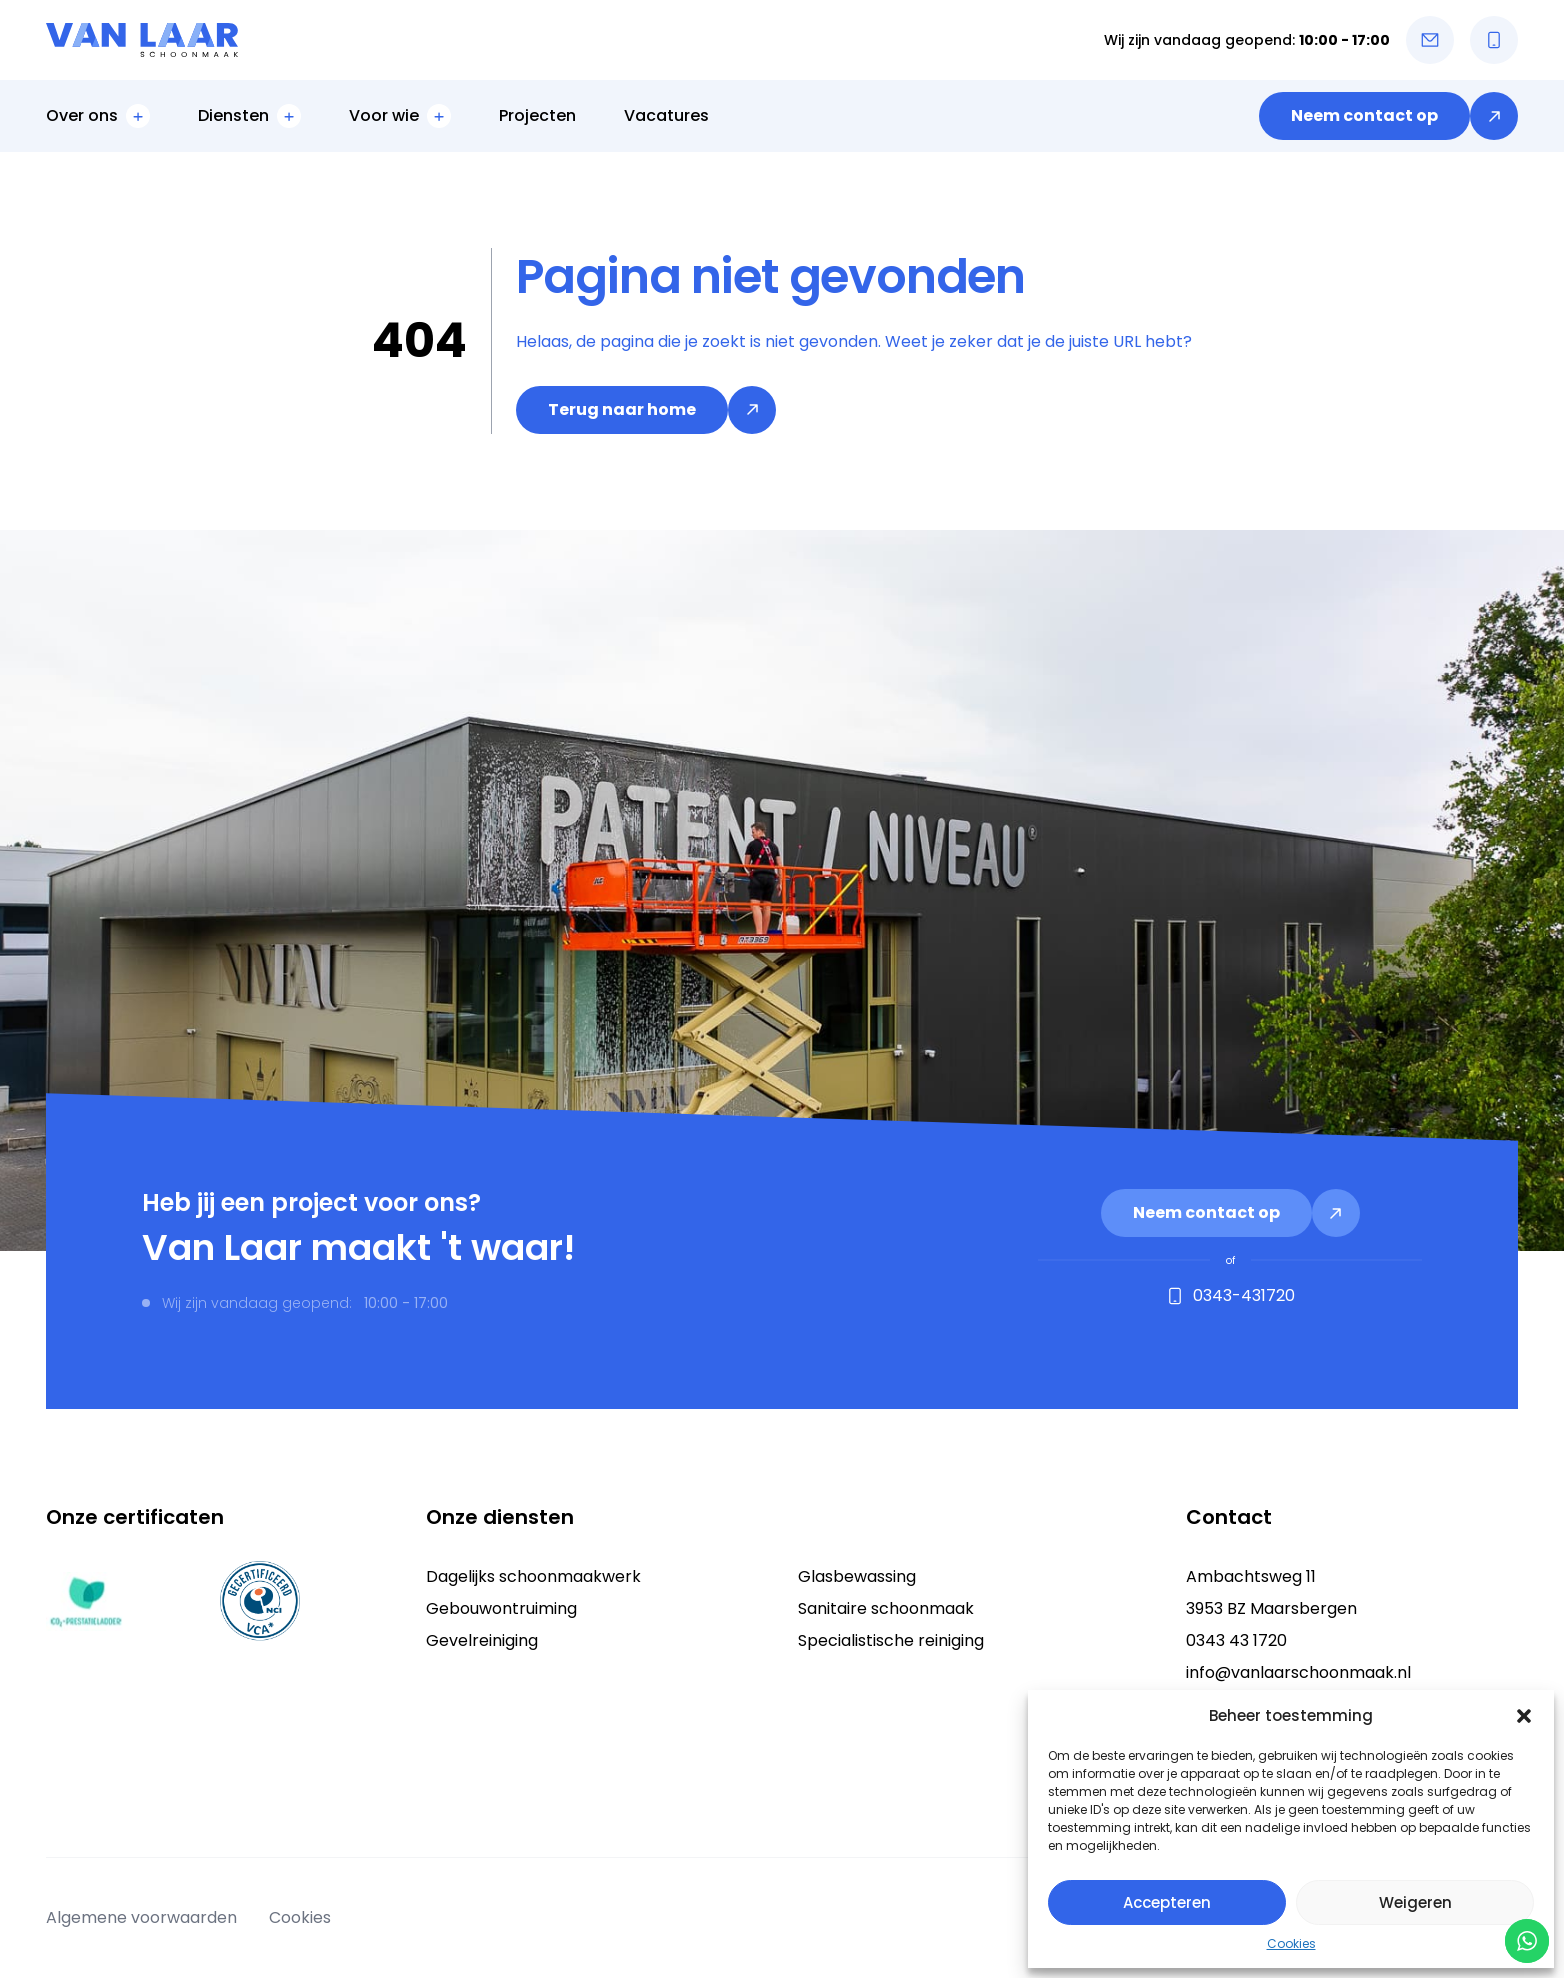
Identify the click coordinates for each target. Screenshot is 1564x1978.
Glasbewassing (857, 1576)
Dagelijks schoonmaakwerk (533, 1576)
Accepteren (1167, 1902)
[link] (1388, 116)
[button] (1524, 1716)
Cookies (1291, 1943)
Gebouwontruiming (501, 1608)
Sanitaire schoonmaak (886, 1608)
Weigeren (1415, 1902)
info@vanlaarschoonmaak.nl (1298, 1672)
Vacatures (666, 115)
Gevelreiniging (482, 1640)
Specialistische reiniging (891, 1640)
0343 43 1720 (1236, 1640)
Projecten (537, 115)
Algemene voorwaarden (141, 1917)
